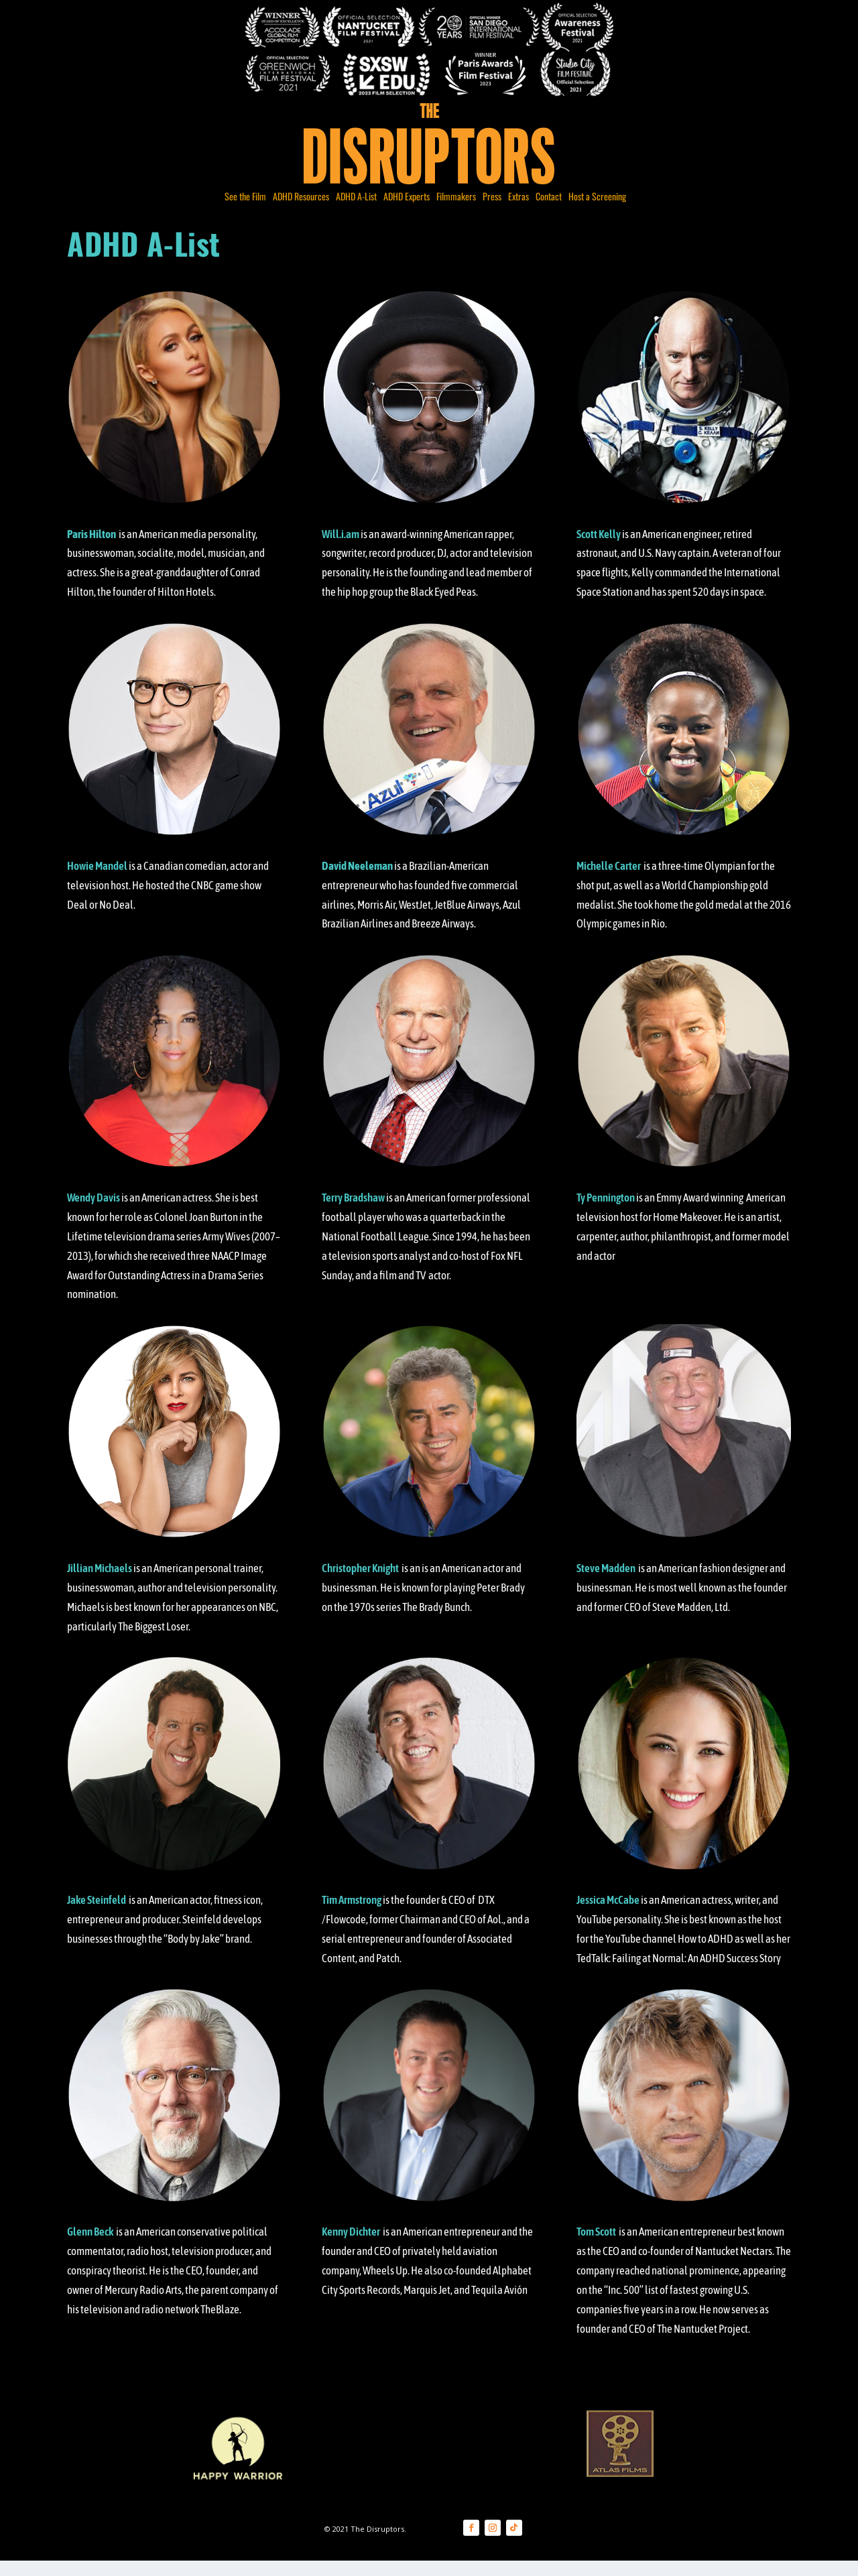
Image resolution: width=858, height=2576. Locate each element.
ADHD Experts (406, 209)
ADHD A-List (356, 209)
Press (492, 209)
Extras (518, 209)
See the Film (245, 209)
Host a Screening (597, 209)
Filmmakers (456, 209)
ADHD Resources (301, 209)
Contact (549, 209)
